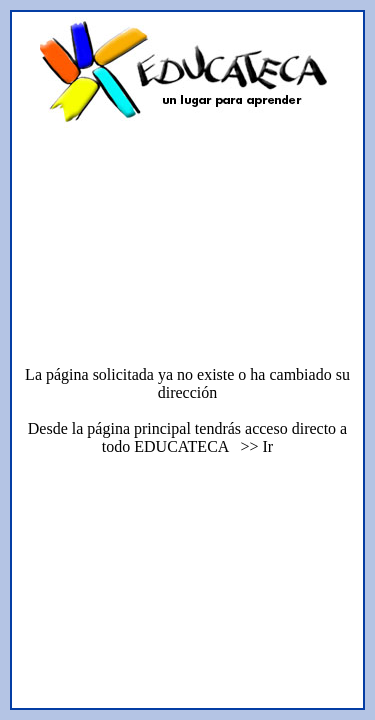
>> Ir (252, 446)
